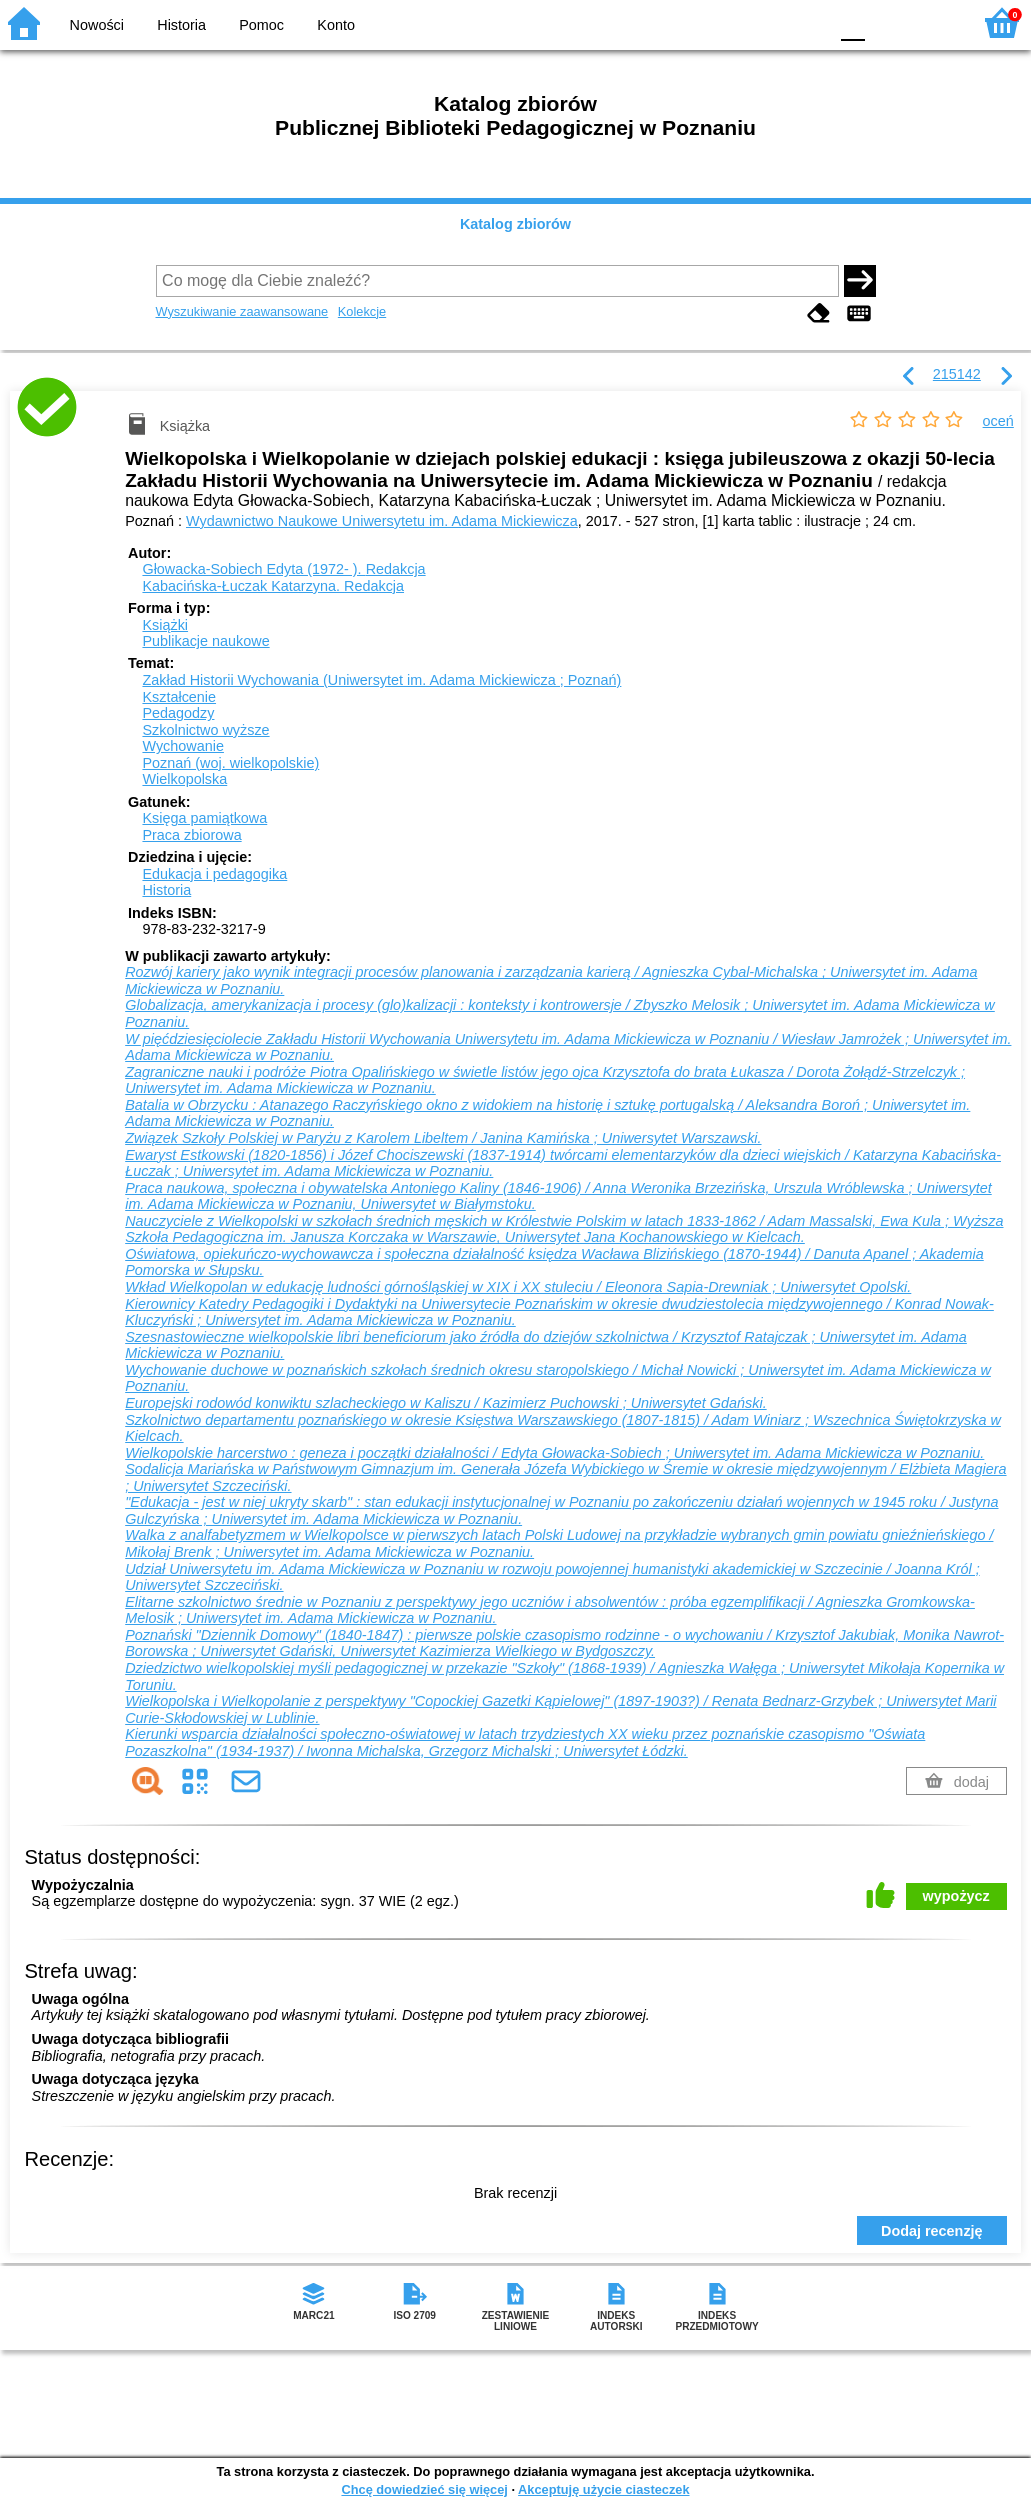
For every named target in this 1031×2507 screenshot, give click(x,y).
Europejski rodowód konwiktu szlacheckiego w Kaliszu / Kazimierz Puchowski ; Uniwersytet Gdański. (445, 1403)
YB (765, 22)
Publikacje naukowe (205, 641)
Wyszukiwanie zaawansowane (242, 311)
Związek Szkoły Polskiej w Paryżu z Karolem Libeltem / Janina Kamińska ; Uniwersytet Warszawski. (443, 1138)
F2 (933, 22)
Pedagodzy (178, 713)
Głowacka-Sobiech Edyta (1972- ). (283, 569)
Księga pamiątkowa (204, 818)
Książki (165, 625)
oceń (998, 421)
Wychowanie (182, 746)
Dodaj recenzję (932, 2231)
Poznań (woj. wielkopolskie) (230, 763)
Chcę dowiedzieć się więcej (424, 2489)
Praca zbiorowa (191, 835)
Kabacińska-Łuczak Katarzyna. (273, 586)
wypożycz (956, 1896)
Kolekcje (362, 311)
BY (806, 22)
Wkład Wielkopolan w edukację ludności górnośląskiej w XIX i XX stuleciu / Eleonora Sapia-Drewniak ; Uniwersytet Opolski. (518, 1287)
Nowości (97, 25)
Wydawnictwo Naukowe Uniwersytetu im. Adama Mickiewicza (382, 521)
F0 (852, 22)
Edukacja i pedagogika (214, 874)
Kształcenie (179, 697)
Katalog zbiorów (515, 224)
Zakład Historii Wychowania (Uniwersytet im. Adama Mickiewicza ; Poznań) (381, 680)
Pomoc (261, 25)
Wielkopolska (184, 779)
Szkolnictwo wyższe (205, 730)
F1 (887, 22)
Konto (336, 25)
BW (726, 22)
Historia (181, 25)
